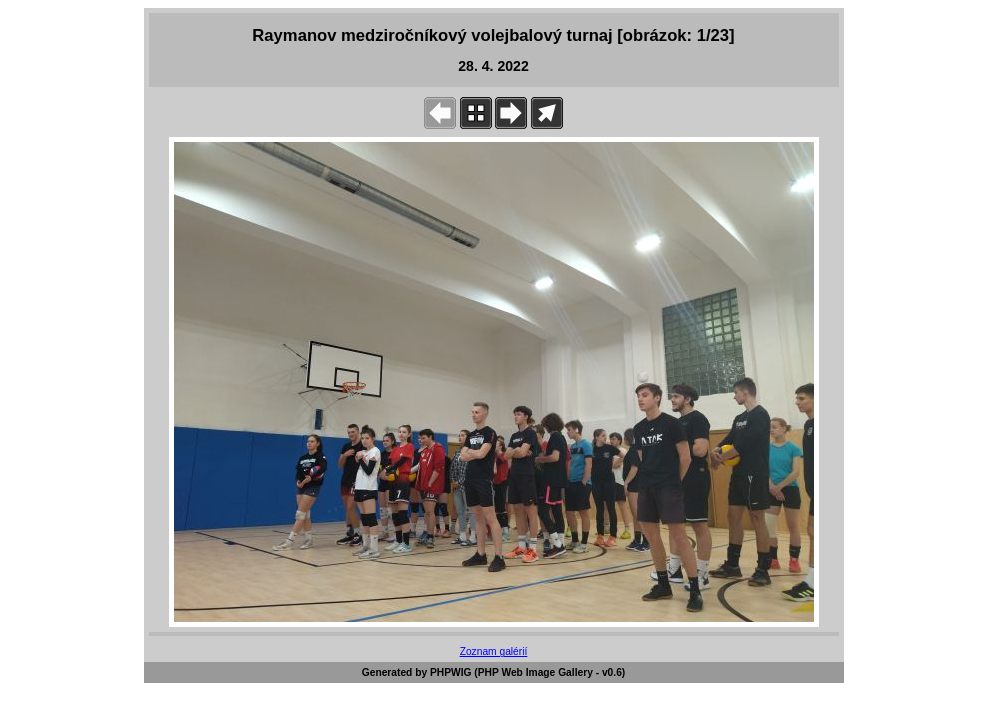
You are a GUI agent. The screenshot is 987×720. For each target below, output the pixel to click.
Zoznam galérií (494, 651)
